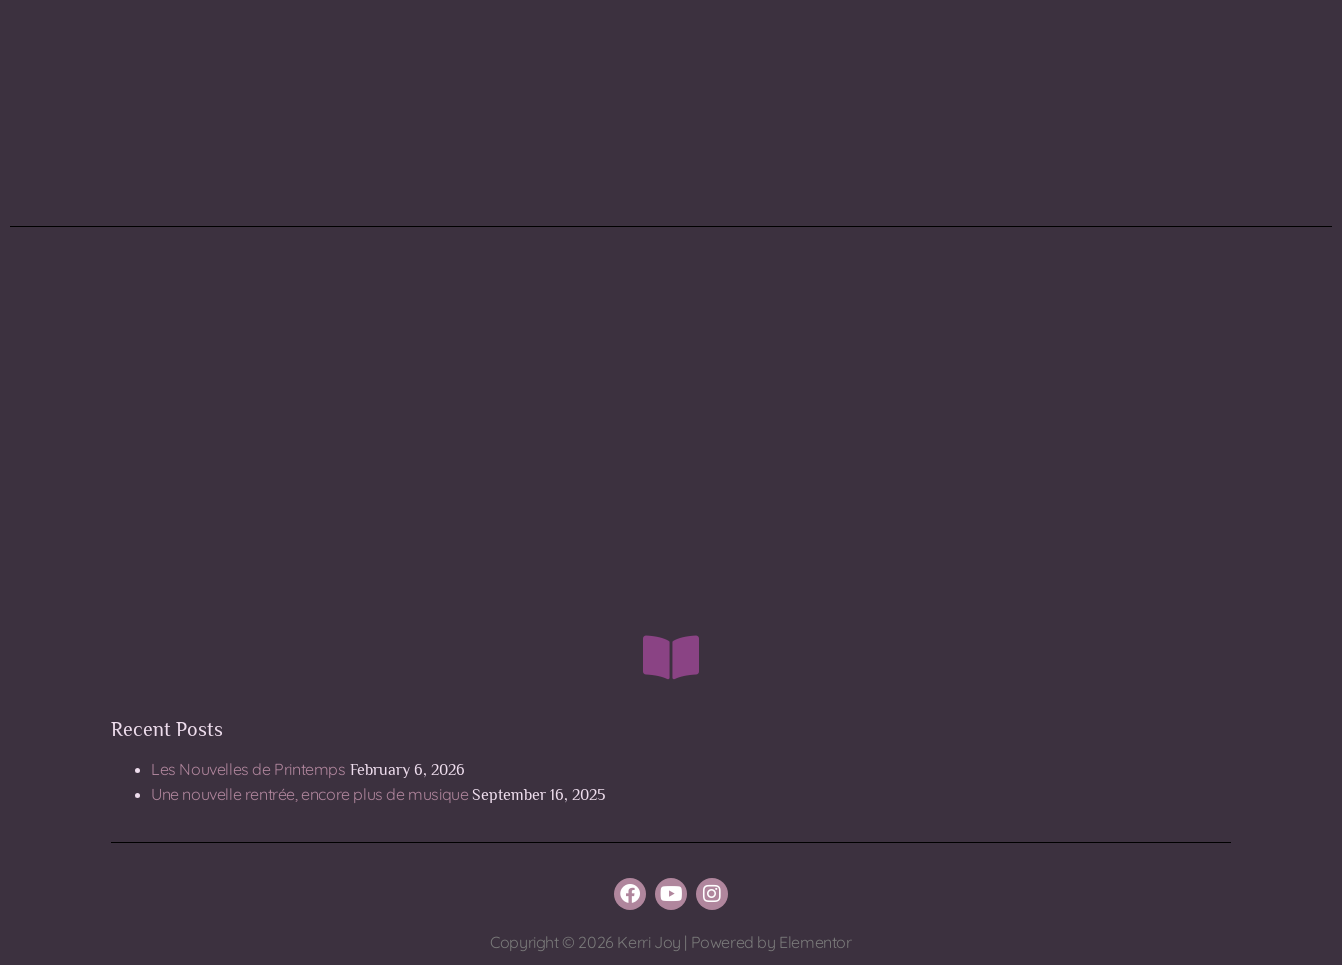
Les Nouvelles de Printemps (248, 769)
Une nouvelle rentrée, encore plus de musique (309, 794)
